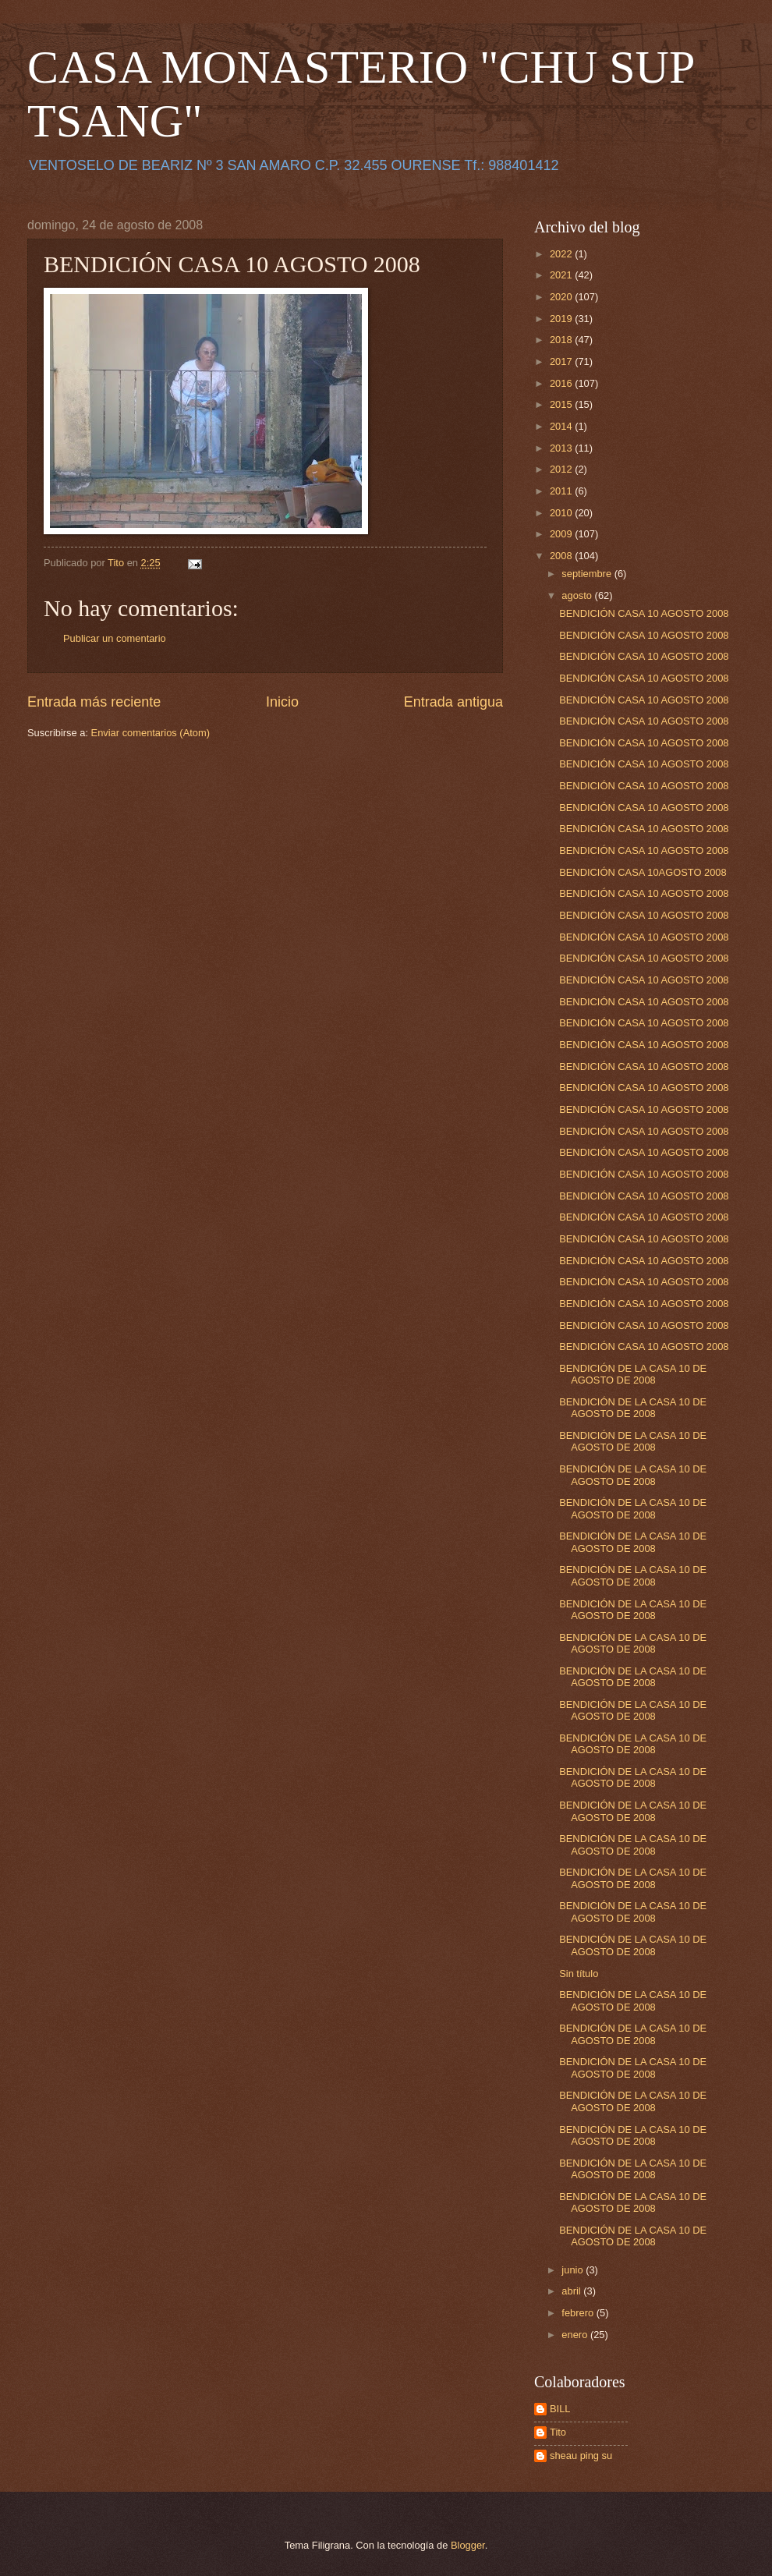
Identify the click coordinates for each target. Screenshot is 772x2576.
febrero (578, 2313)
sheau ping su (581, 2455)
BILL (560, 2409)
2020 (562, 297)
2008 (562, 556)
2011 (562, 491)
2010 (562, 513)
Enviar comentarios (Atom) (150, 733)
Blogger (468, 2545)
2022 (562, 254)
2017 (562, 361)
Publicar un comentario (114, 638)
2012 (562, 469)
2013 (562, 448)
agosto (577, 595)
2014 (562, 426)
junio (573, 2270)
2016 (562, 383)
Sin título (578, 1973)
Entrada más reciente (94, 702)
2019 (562, 318)
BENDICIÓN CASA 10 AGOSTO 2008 (643, 613)
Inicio (282, 702)
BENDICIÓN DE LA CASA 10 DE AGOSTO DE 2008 (632, 1374)
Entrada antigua (453, 702)
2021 (562, 275)
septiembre (587, 573)
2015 (562, 404)
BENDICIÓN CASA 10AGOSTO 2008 (642, 872)
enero (575, 2334)
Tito (558, 2432)
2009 (562, 534)
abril (572, 2291)
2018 (562, 339)
